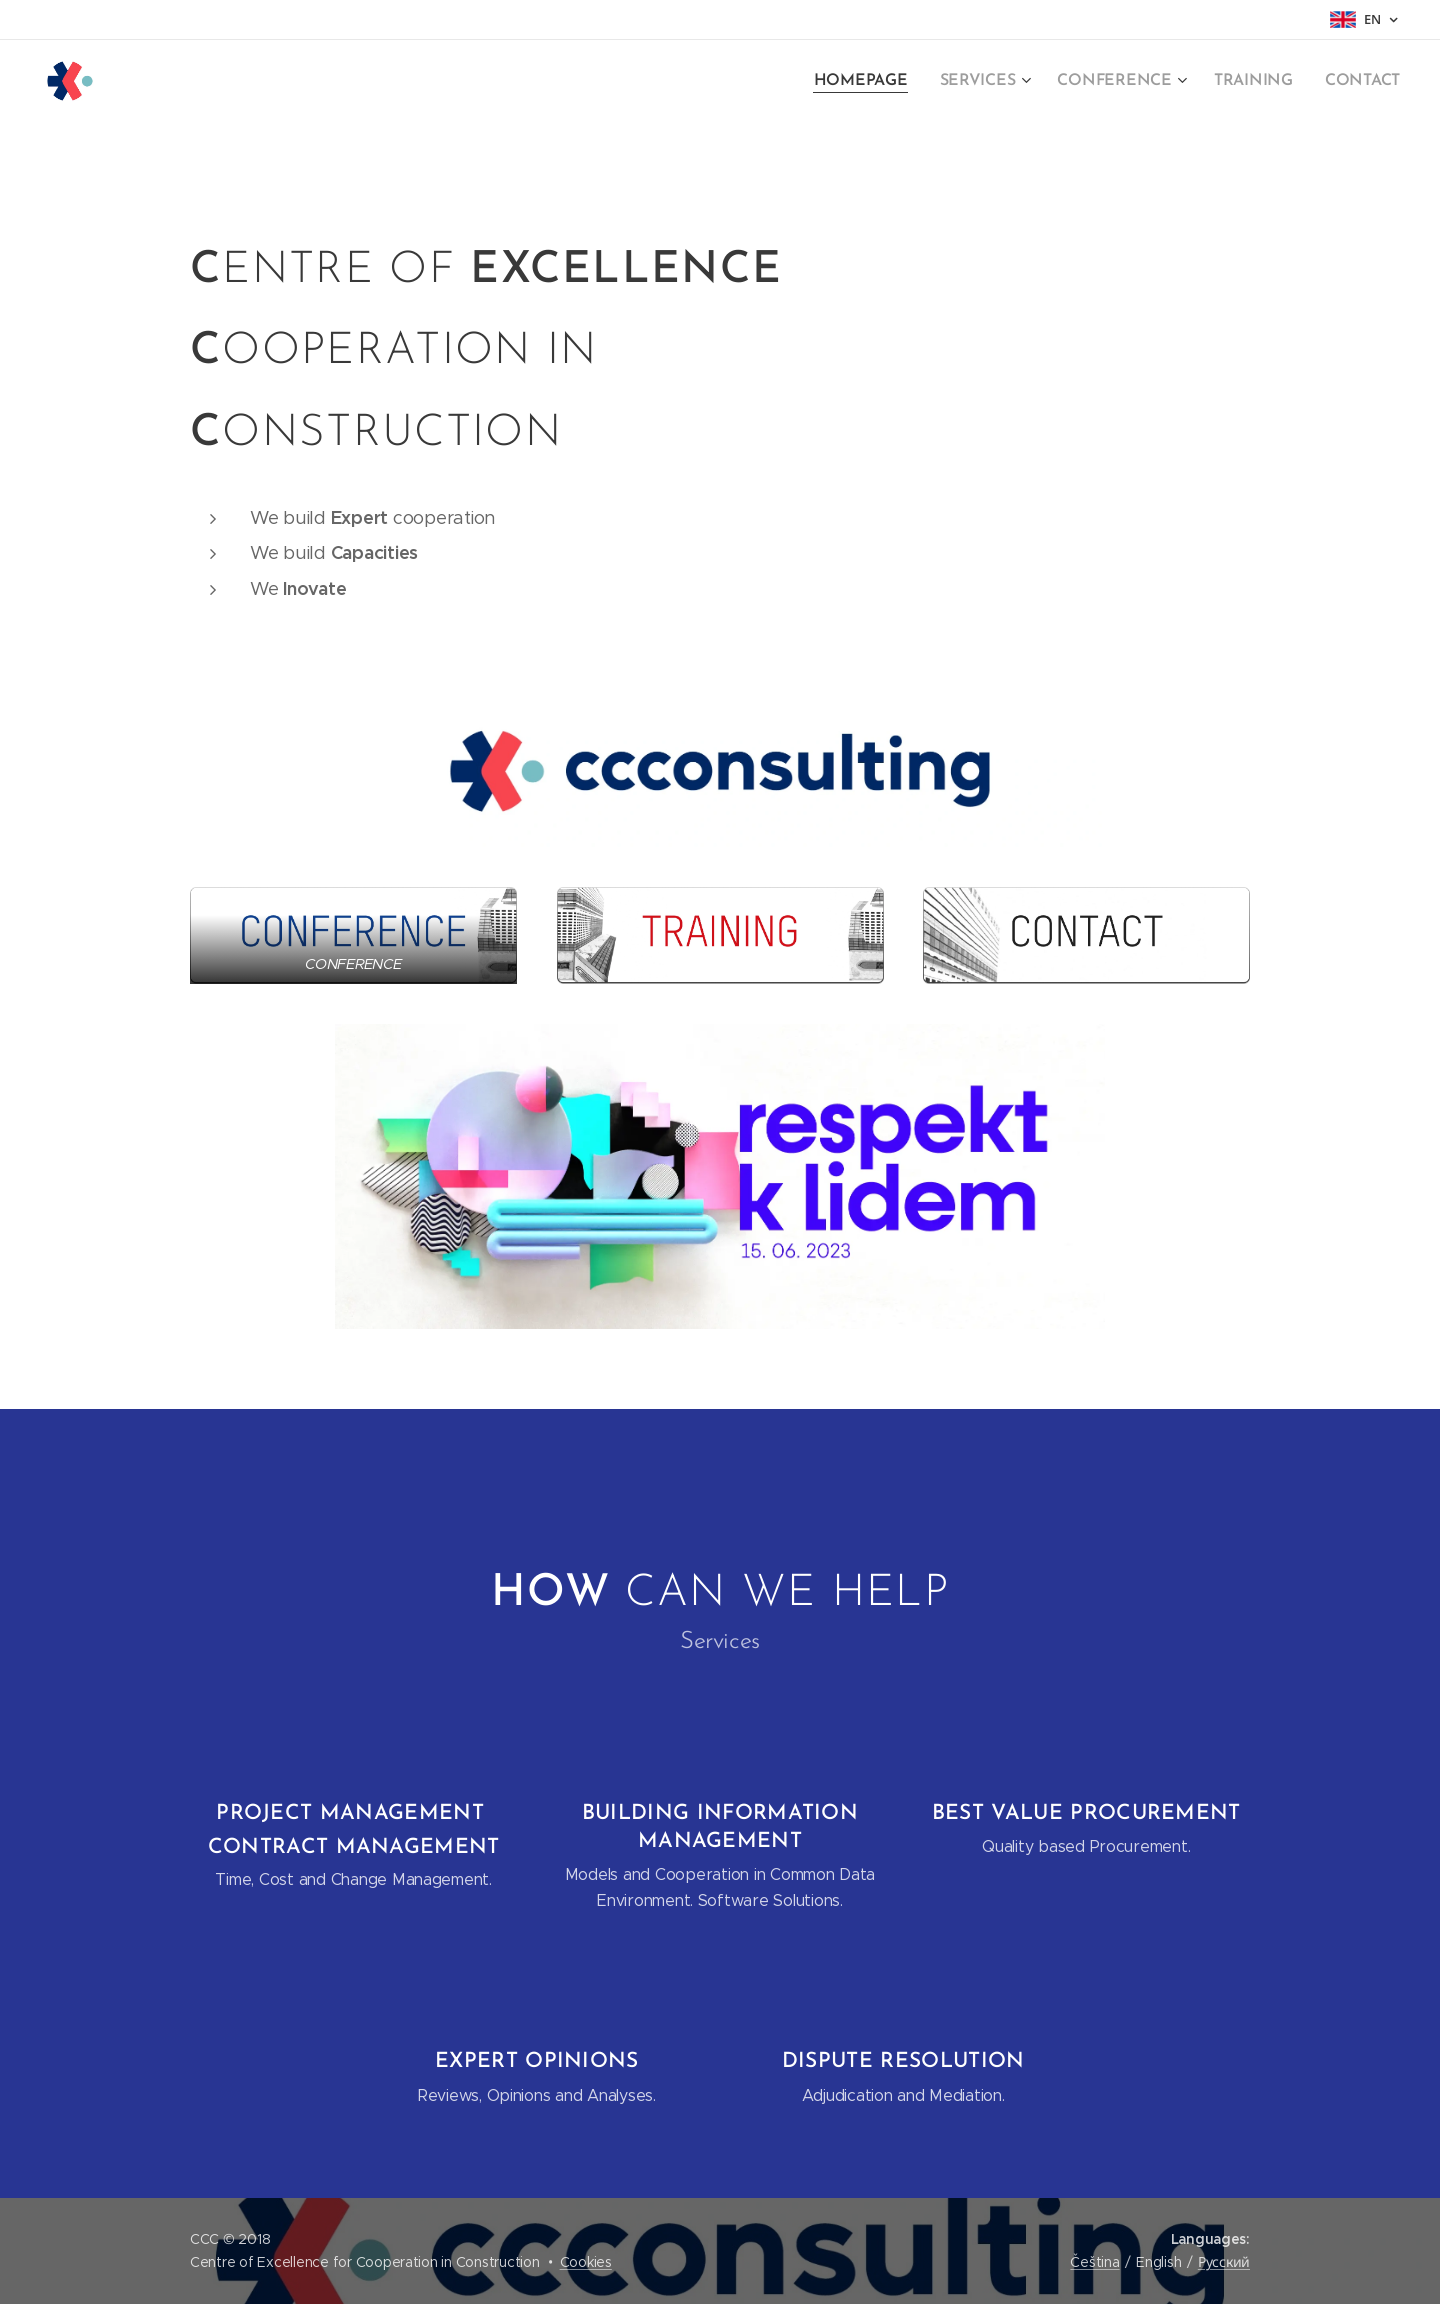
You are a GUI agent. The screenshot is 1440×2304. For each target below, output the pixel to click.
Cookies (586, 2262)
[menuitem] (885, 81)
